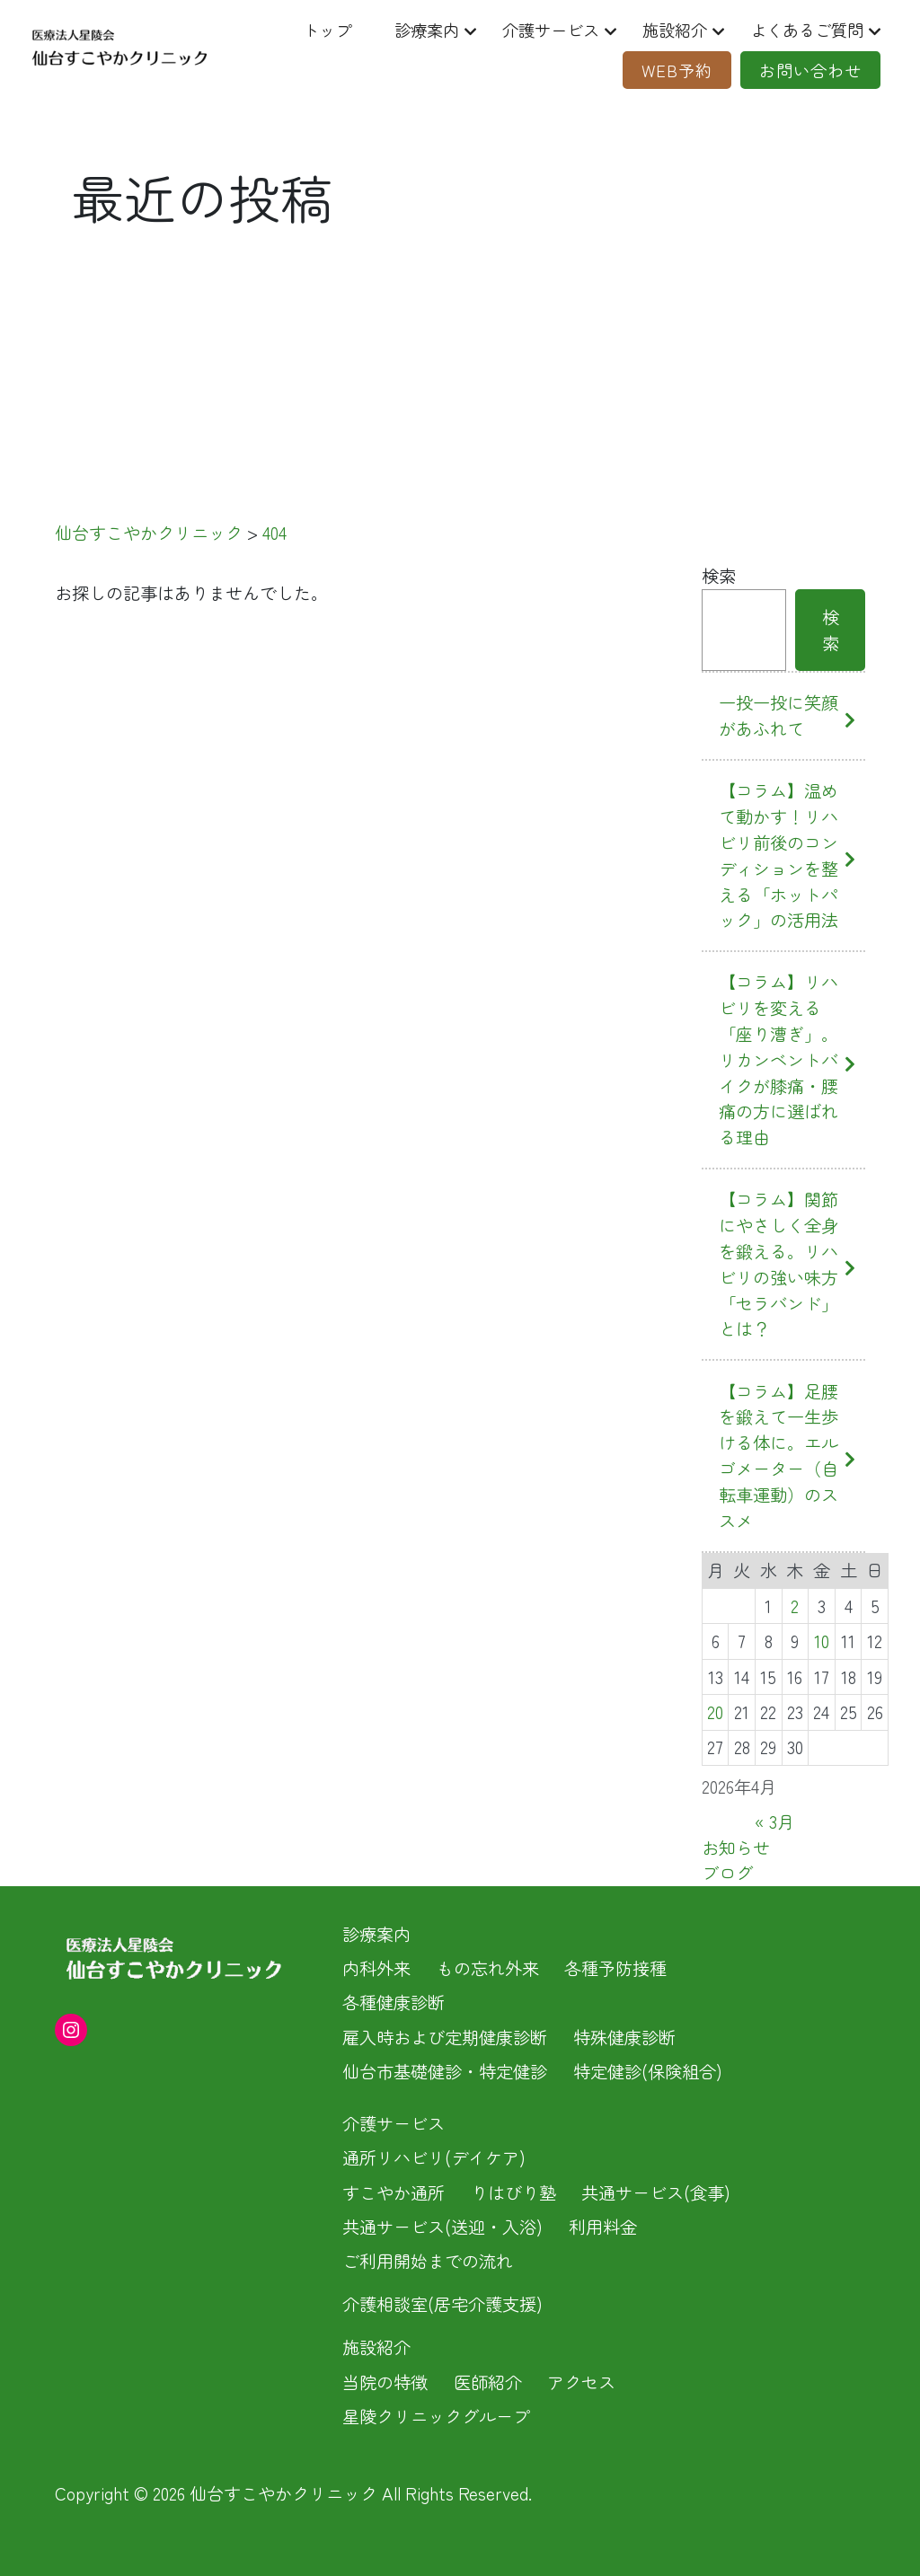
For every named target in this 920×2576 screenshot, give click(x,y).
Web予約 (666, 70)
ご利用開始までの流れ (427, 2260)
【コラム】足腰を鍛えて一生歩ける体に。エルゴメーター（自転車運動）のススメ (778, 1456)
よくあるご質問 (800, 29)
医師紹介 (488, 2382)
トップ (303, 29)
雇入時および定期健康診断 (444, 2037)
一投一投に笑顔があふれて (778, 715)
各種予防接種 (615, 1968)
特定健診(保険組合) (647, 2071)
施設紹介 (663, 29)
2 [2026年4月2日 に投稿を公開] (795, 1606)
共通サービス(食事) (655, 2192)
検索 (719, 575)
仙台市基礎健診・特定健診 (444, 2071)
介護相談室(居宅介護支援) (442, 2303)
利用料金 (603, 2226)
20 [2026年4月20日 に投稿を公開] (715, 1712)
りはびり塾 (513, 2192)
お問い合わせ (804, 70)
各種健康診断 (393, 2002)
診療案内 (406, 29)
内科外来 (376, 1968)
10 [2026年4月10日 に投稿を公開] (821, 1641)
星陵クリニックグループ (436, 2416)
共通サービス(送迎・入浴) (442, 2226)
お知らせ (736, 1847)
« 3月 (774, 1821)
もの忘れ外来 (488, 1968)
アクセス (581, 2382)
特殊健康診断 (624, 2037)
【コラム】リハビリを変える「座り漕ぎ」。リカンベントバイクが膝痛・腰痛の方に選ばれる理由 (778, 1059)
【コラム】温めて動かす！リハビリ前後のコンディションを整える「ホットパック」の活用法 (778, 855)
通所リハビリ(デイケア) (434, 2157)
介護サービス (534, 29)
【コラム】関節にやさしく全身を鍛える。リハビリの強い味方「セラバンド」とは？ (778, 1264)
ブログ (727, 1872)
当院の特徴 (385, 2382)
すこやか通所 (393, 2192)
